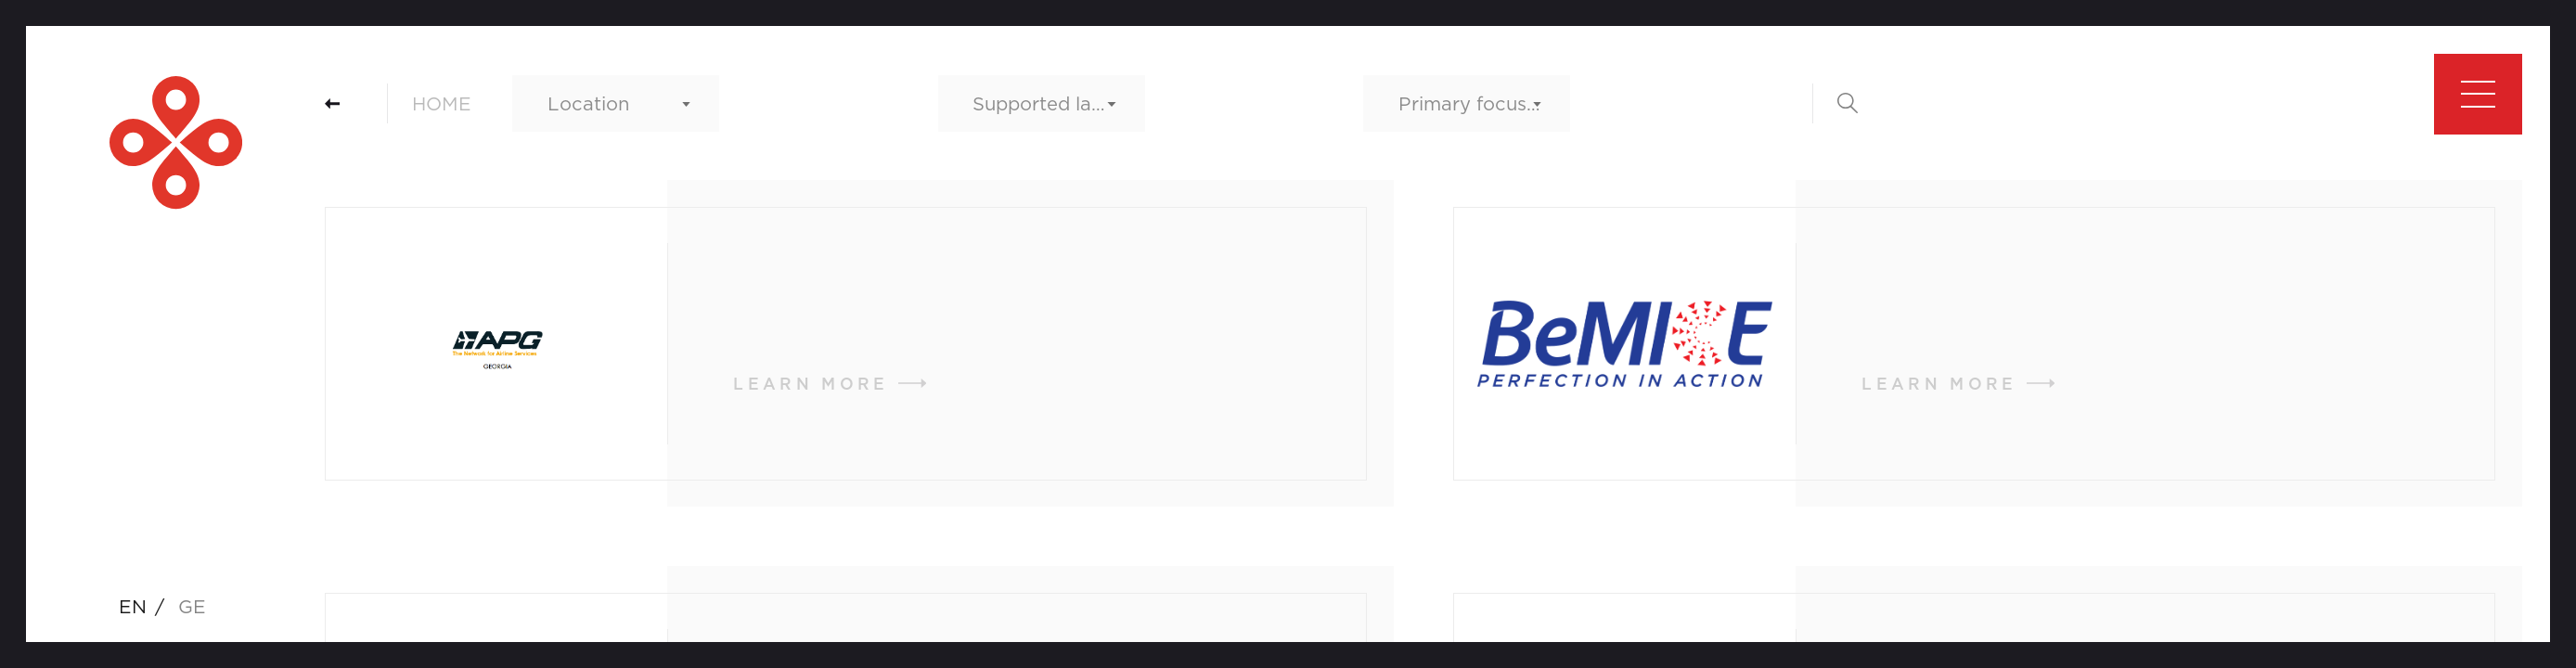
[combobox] (615, 103)
